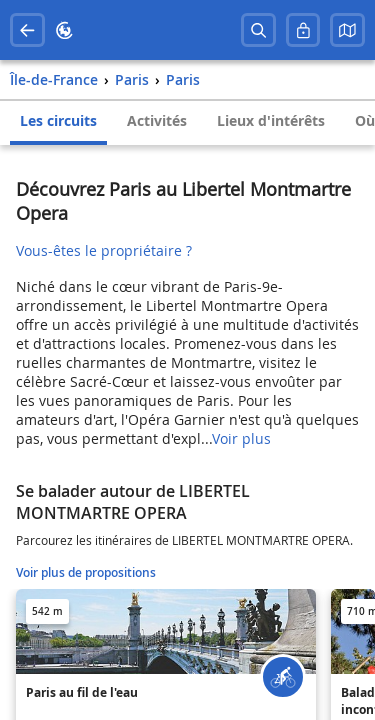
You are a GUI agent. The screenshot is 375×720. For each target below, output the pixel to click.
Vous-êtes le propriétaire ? (104, 250)
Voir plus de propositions (86, 572)
